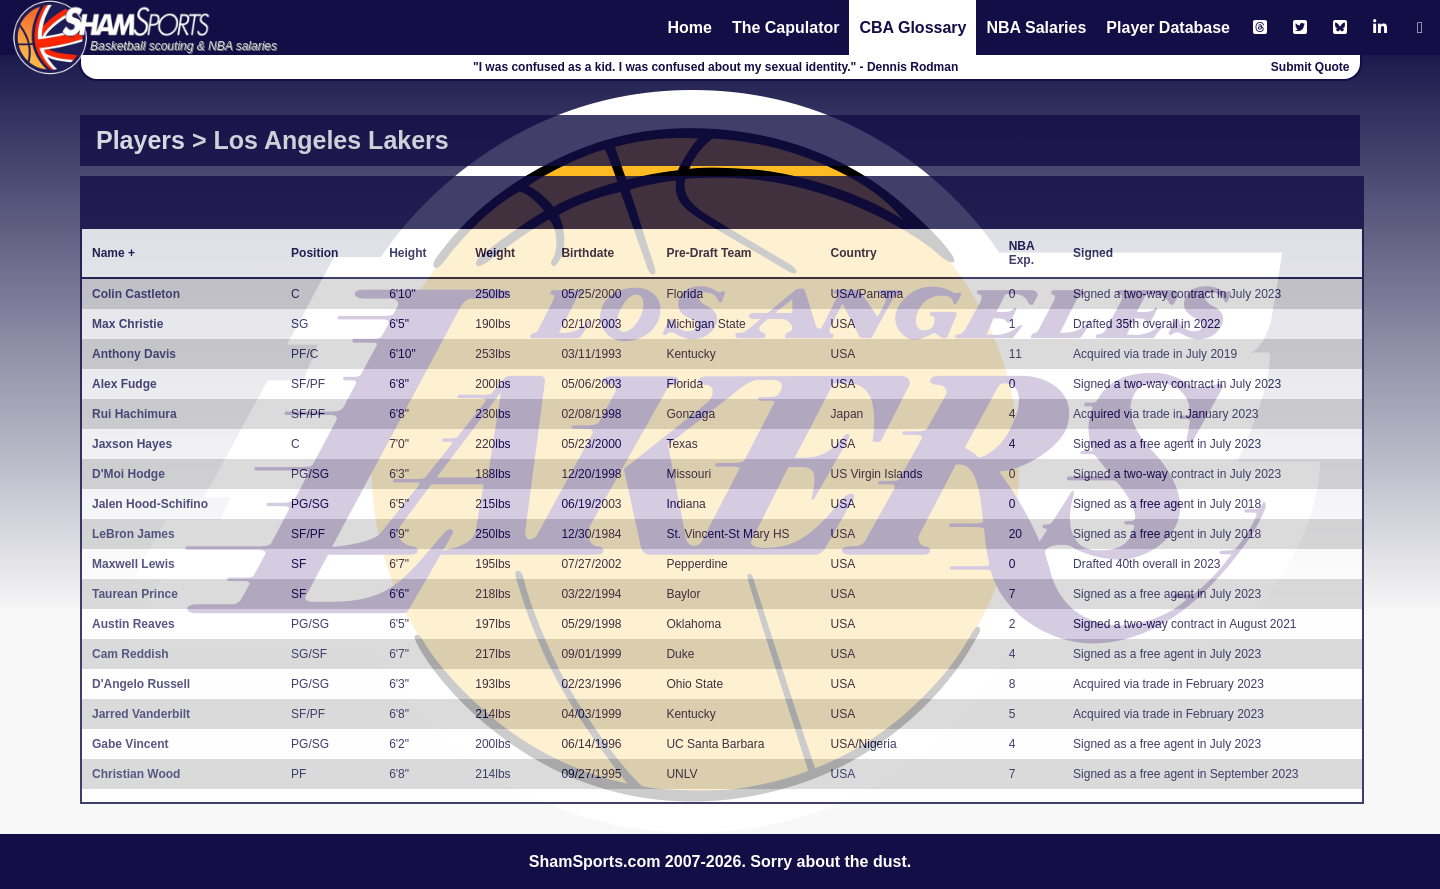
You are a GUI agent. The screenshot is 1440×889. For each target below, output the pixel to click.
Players (140, 140)
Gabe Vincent (130, 744)
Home (689, 27)
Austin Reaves (133, 624)
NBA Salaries (1036, 27)
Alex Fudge (124, 384)
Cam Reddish (130, 654)
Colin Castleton (136, 294)
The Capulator (786, 27)
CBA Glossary (912, 27)
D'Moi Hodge (128, 474)
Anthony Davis (134, 354)
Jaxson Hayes (132, 444)
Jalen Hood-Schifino (150, 504)
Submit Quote (1310, 67)
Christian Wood (136, 774)
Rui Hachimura (134, 414)
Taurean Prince (135, 594)
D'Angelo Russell (141, 684)
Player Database (1168, 27)
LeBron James (133, 534)
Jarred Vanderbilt (141, 714)
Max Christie (127, 324)
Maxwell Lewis (133, 564)
